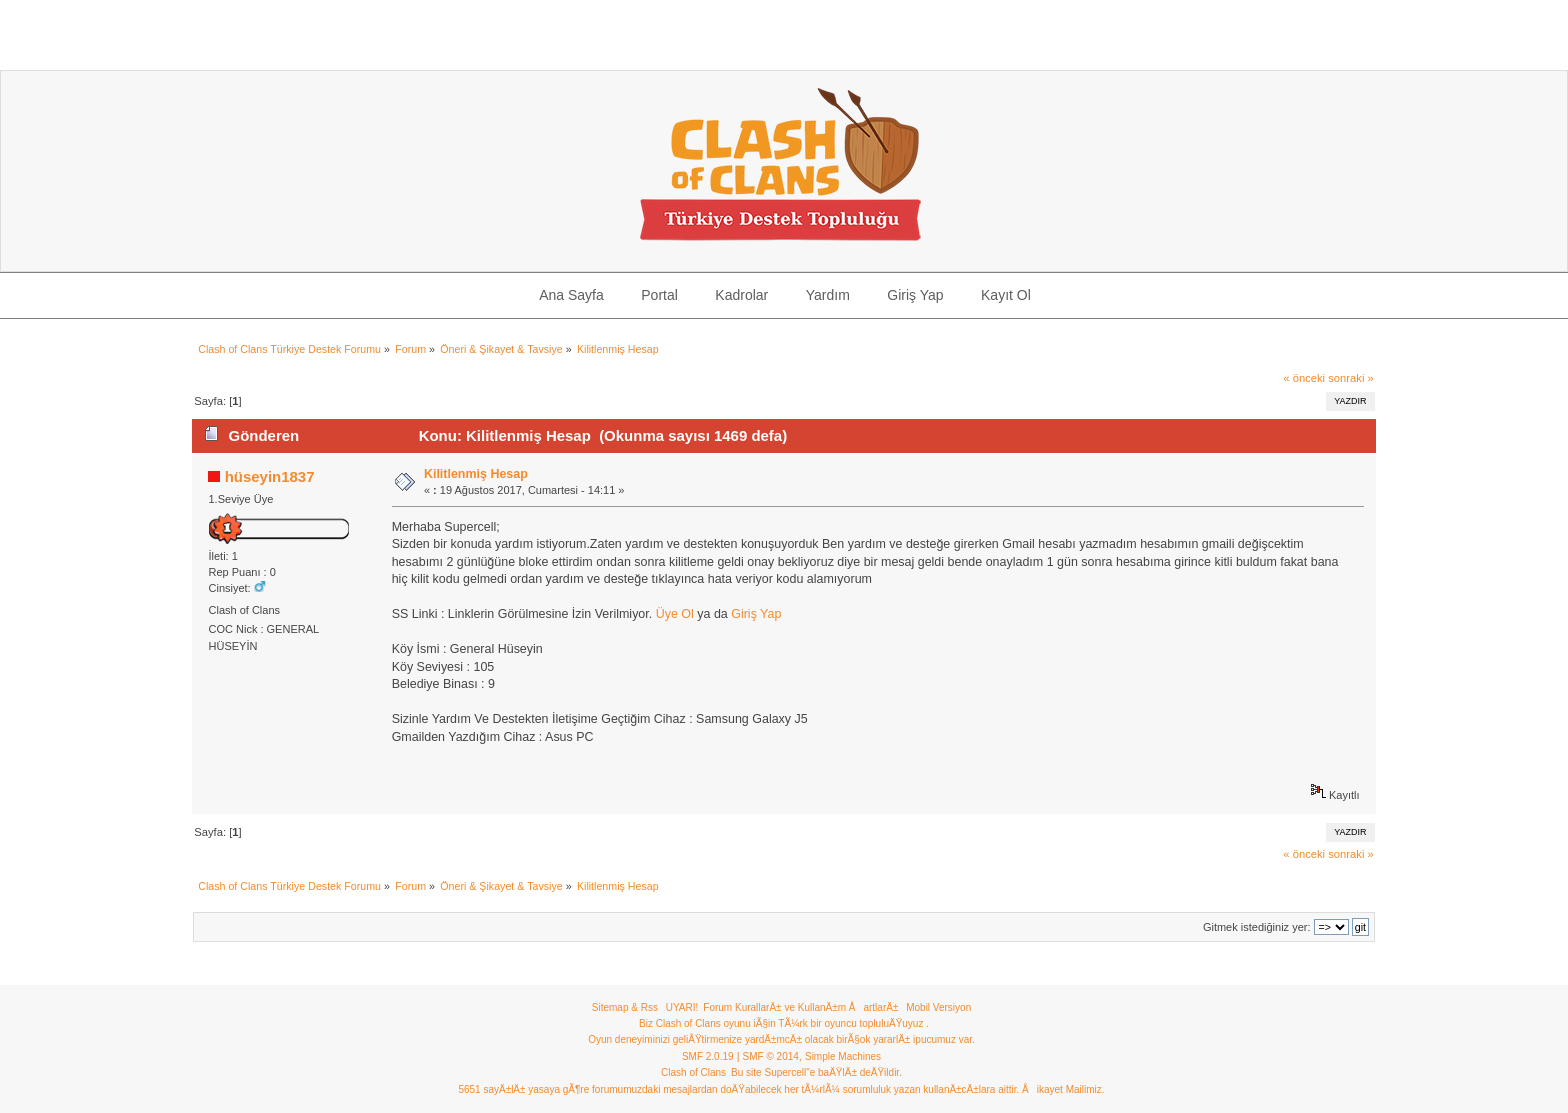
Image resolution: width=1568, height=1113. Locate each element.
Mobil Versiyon (938, 1007)
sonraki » (1351, 378)
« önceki (1304, 378)
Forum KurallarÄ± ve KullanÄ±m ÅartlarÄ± (800, 1007)
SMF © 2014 (771, 1056)
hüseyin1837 (270, 476)
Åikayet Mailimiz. (1063, 1089)
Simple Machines (843, 1056)
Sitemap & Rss (625, 1007)
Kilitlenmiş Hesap (476, 474)
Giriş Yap (756, 614)
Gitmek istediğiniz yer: (1257, 927)
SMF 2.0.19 (708, 1056)
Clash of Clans (693, 1072)
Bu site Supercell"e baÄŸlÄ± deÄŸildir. (816, 1072)
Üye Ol (675, 614)
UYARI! (682, 1007)
